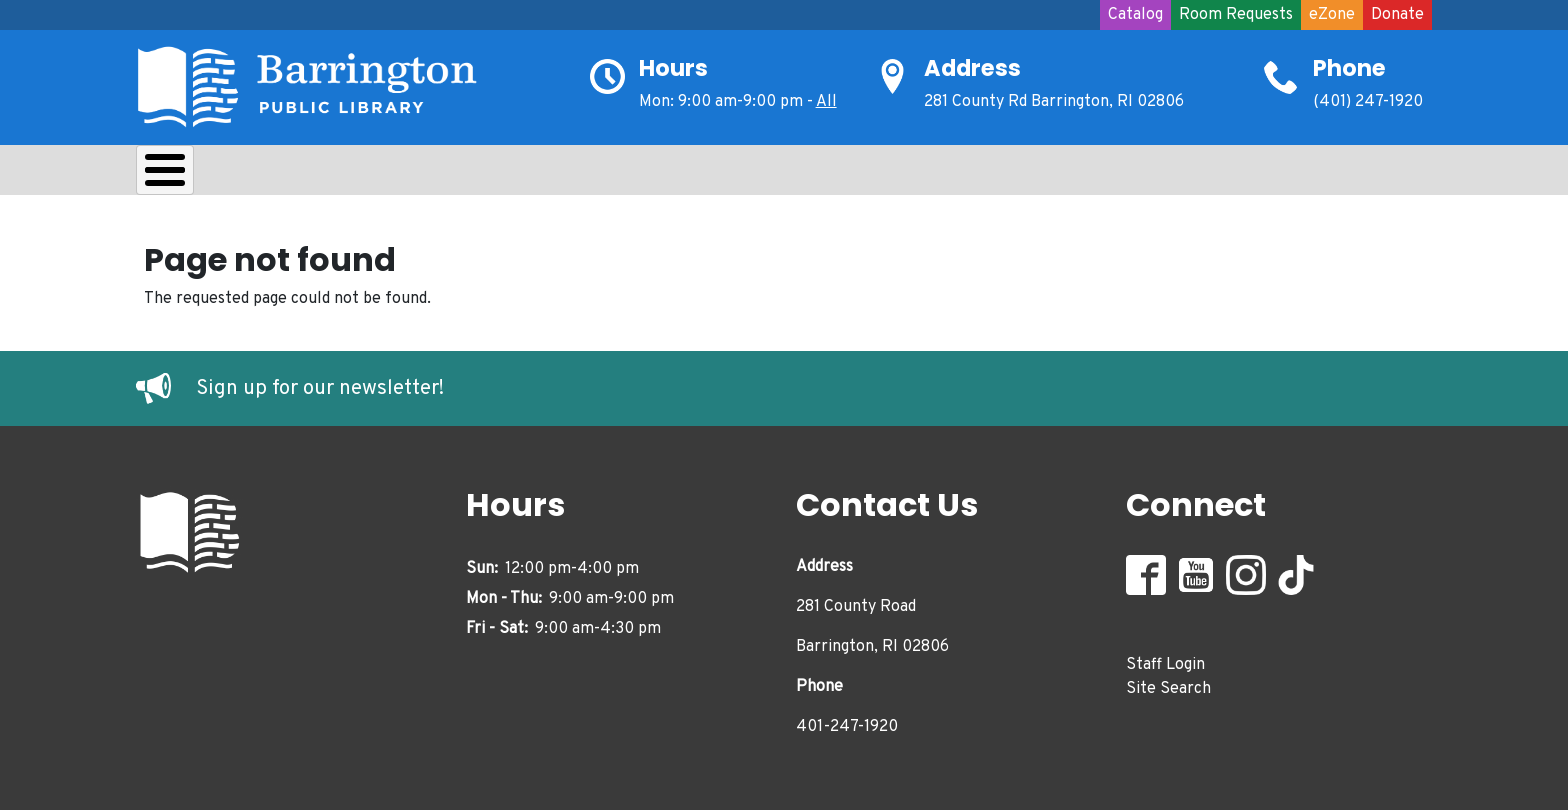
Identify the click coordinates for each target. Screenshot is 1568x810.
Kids (492, 175)
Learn (399, 175)
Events (792, 175)
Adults (686, 175)
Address (972, 68)
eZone (1332, 15)
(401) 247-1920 (1368, 102)
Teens (584, 175)
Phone (1349, 68)
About (186, 175)
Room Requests (1236, 15)
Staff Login (1165, 660)
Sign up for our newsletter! (320, 384)
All (826, 102)
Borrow (293, 175)
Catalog (1135, 15)
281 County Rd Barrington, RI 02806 (1054, 102)
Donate (1397, 15)
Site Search (1168, 684)
